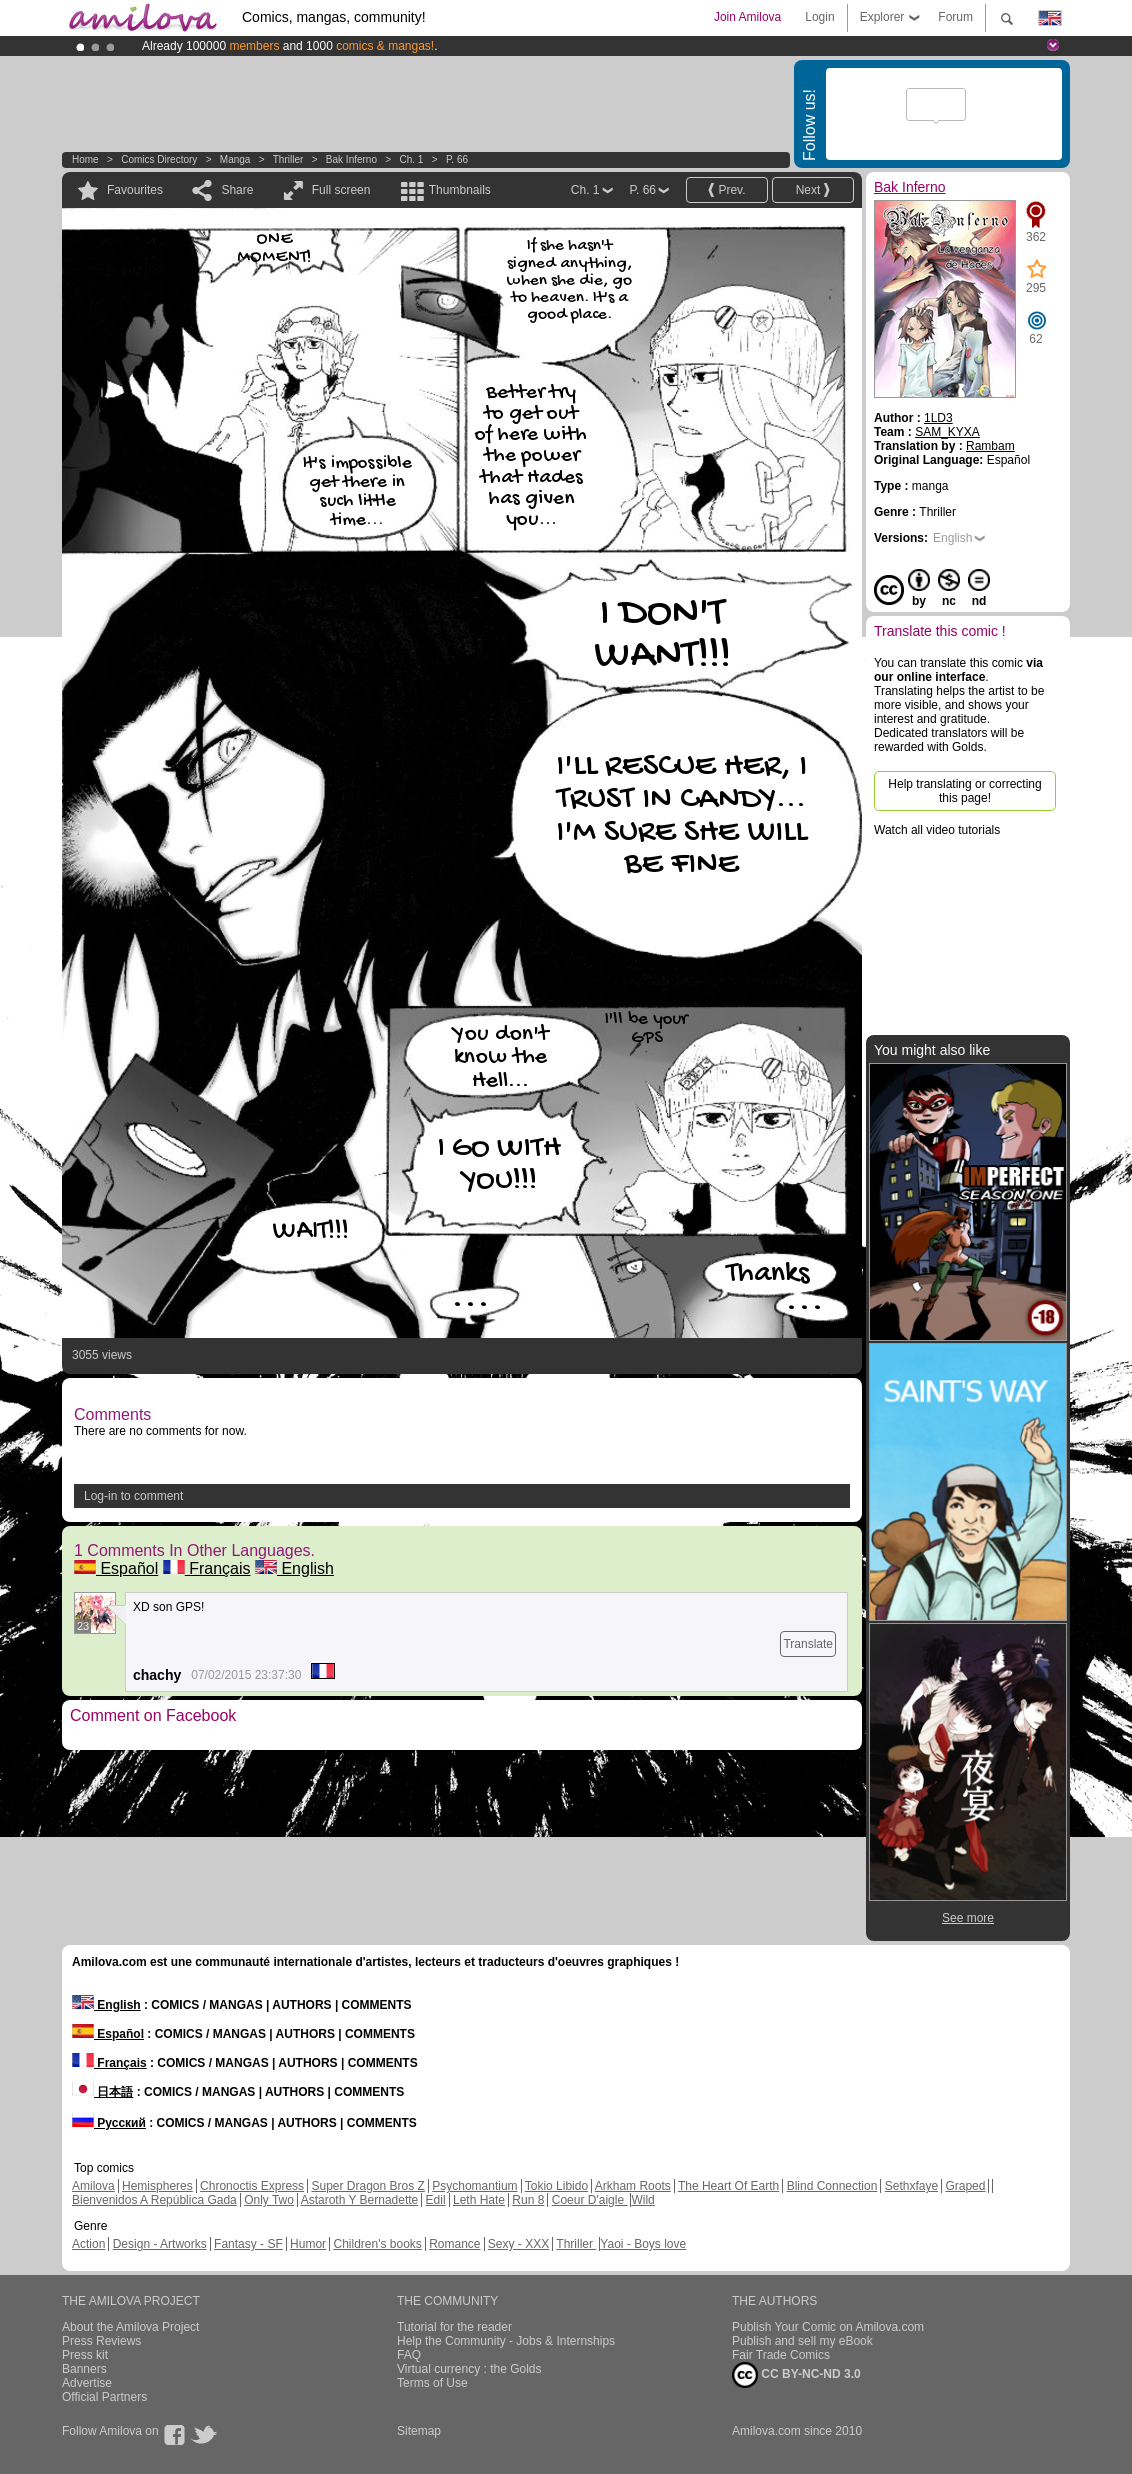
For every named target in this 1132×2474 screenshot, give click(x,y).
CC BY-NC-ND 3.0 (796, 2375)
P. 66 (457, 159)
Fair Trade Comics (781, 2355)
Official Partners (104, 2397)
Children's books (377, 2244)
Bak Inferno (351, 159)
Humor (308, 2244)
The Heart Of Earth (728, 2186)
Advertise (87, 2383)
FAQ (409, 2355)
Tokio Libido (556, 2186)
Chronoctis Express (252, 2186)
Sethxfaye (911, 2186)
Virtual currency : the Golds (469, 2369)
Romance (454, 2244)
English (294, 1568)
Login (819, 17)
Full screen (341, 190)
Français (207, 1568)
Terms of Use (432, 2383)
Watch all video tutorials (937, 830)
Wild (642, 2200)
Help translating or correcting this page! (964, 791)
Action (88, 2244)
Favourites (135, 190)
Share (237, 190)
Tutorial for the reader (454, 2327)
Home (85, 159)
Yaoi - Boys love (643, 2244)
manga (235, 159)
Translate (808, 1644)
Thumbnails (460, 190)
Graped (965, 2186)
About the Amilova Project (130, 2327)
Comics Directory (159, 159)
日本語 (102, 2092)
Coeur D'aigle (590, 2200)
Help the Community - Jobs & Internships (506, 2341)
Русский (109, 2123)
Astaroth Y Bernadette (360, 2200)
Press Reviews (101, 2341)
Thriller (289, 159)
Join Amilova (747, 17)
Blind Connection (832, 2186)
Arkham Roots (633, 2186)
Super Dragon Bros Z (367, 2186)
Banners (84, 2369)
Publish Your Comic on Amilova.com (828, 2327)
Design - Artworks (160, 2244)
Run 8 (528, 2200)
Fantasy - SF (248, 2244)
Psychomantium (474, 2186)
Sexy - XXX (518, 2244)
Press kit (85, 2355)
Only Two (269, 2200)
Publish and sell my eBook (802, 2341)
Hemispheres (157, 2186)
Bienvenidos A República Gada (154, 2200)
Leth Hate (479, 2200)
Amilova (93, 2186)
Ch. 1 (412, 159)
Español (116, 1568)
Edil (436, 2200)
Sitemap (419, 2431)
